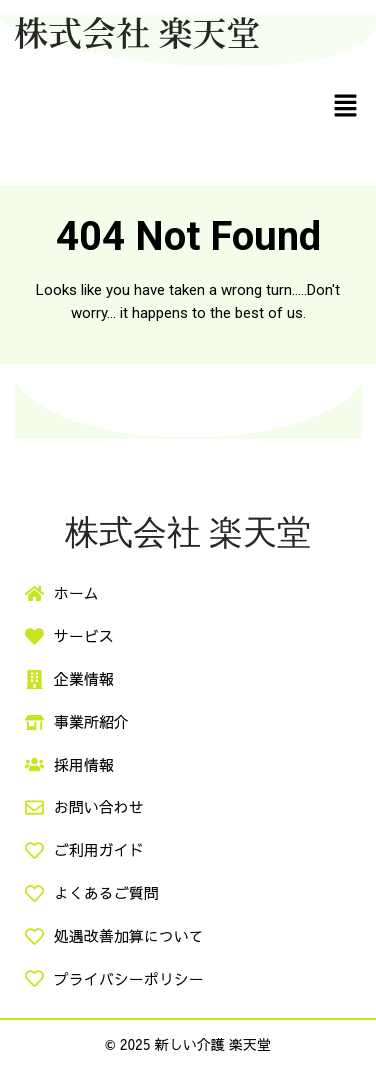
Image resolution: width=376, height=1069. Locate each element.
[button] (346, 105)
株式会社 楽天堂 (137, 31)
